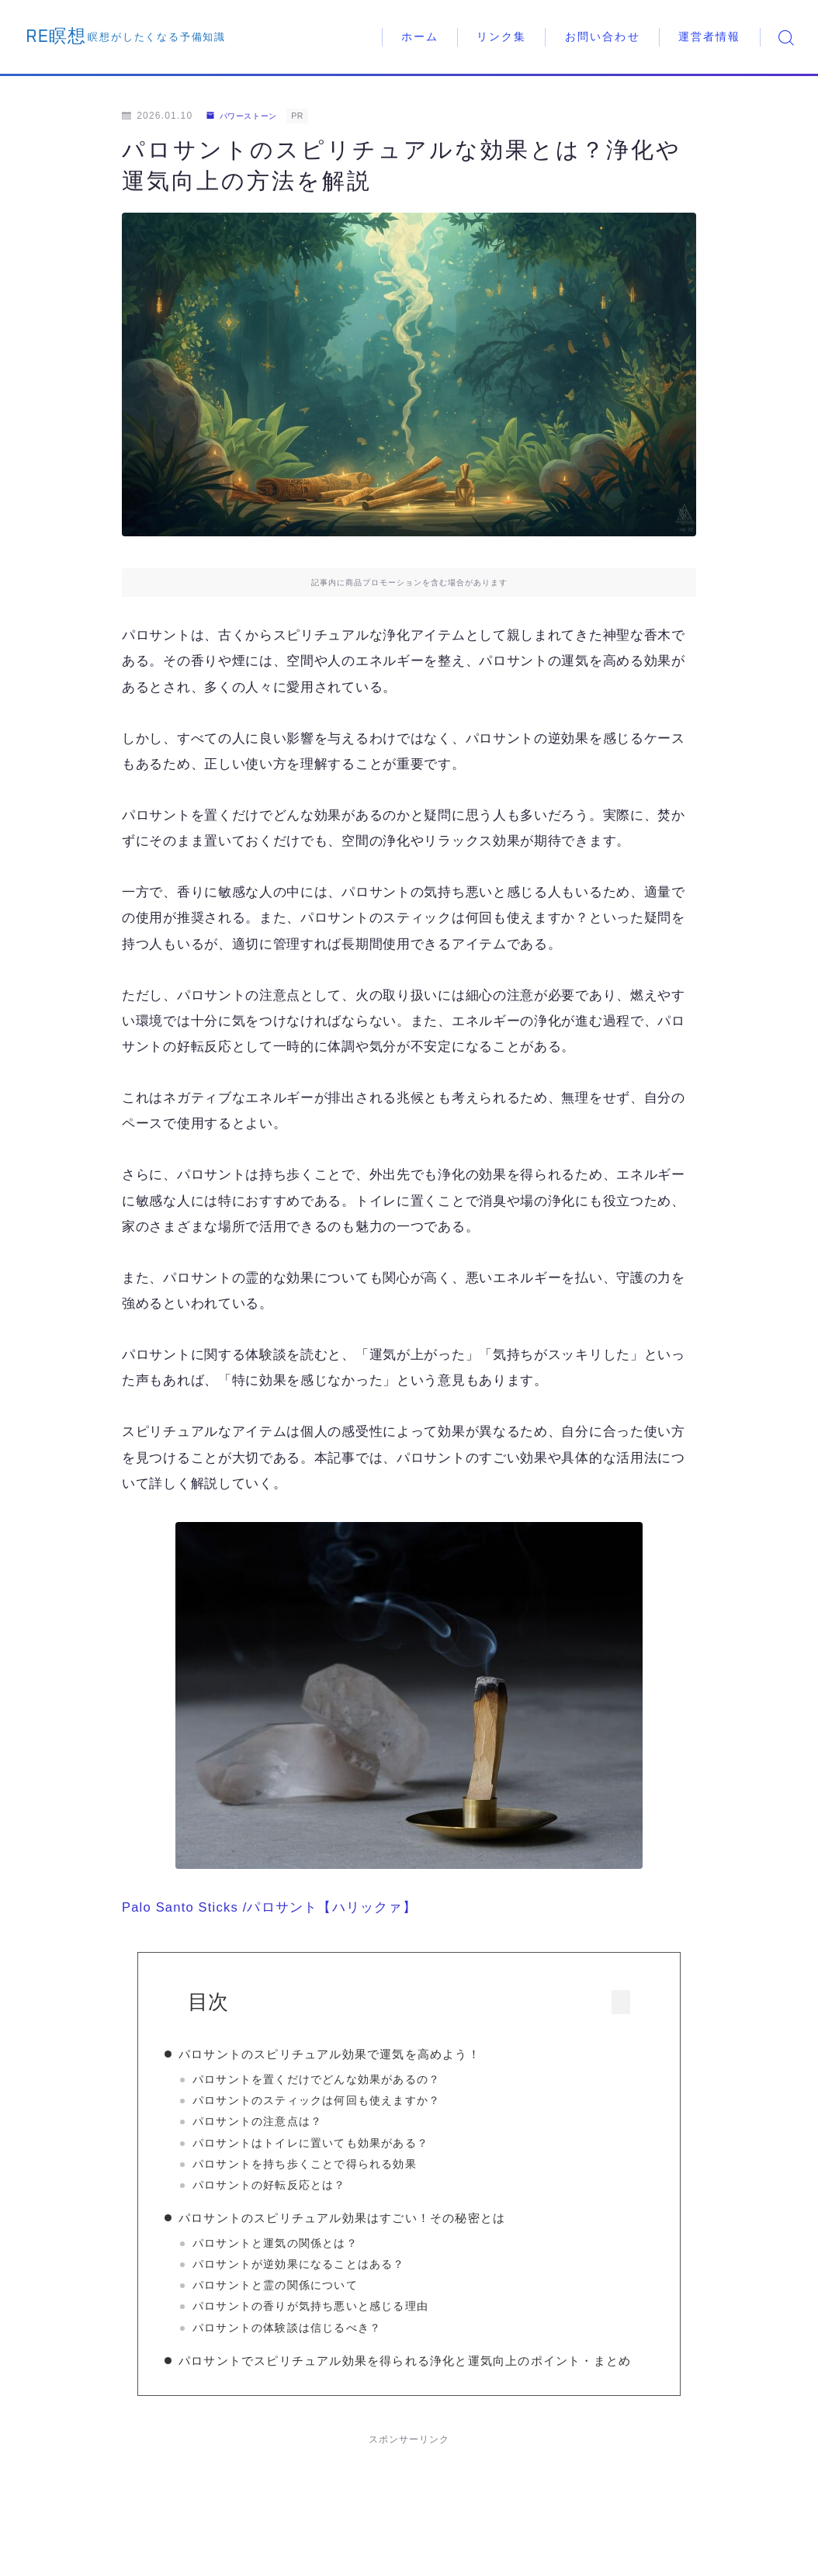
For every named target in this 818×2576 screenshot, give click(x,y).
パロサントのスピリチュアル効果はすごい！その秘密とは (367, 2224)
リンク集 (501, 37)
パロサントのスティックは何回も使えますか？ (342, 2100)
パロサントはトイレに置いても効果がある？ (336, 2143)
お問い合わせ (602, 37)
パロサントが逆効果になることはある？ (324, 2270)
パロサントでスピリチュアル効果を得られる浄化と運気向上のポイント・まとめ (411, 2381)
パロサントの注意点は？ (283, 2121)
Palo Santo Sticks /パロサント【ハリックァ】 (271, 1907)
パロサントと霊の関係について (300, 2291)
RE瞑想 (69, 37)
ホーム (419, 37)
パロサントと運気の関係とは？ (300, 2249)
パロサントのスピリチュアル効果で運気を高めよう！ (355, 2054)
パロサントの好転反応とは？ (295, 2185)
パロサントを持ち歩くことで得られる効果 (330, 2164)
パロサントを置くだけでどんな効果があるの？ (342, 2079)
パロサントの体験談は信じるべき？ (312, 2333)
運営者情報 (709, 37)
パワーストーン (248, 115)
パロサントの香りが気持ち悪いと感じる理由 (336, 2312)
